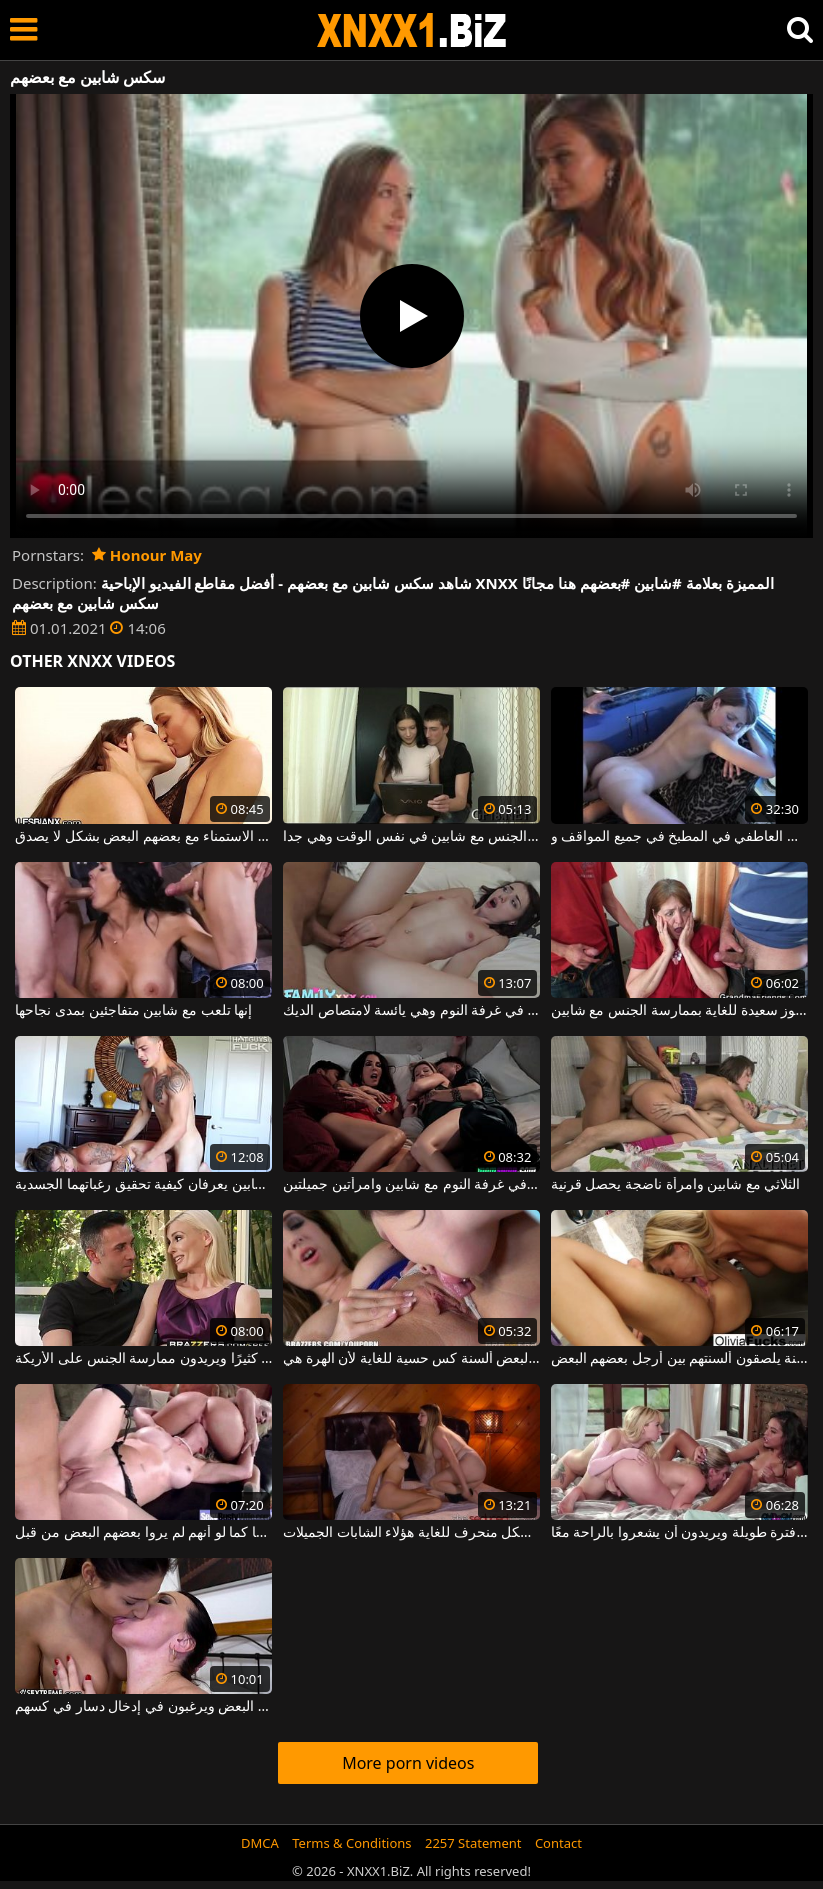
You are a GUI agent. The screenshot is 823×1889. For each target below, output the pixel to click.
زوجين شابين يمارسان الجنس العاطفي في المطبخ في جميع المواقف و (679, 837)
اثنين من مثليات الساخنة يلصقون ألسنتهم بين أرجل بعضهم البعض (679, 1359)
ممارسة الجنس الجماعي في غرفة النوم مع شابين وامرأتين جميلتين (411, 1185)
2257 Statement (473, 1843)
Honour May (147, 555)
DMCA (260, 1843)
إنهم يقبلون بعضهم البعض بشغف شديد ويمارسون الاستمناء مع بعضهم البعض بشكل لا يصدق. (143, 837)
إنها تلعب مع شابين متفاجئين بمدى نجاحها (133, 1011)
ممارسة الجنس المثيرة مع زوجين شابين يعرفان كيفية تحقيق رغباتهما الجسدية (143, 1185)
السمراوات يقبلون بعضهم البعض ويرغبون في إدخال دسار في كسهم (143, 1707)
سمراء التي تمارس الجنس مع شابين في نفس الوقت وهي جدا (411, 837)
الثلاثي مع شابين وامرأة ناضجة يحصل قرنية (676, 1185)
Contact (558, 1843)
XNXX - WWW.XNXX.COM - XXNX (412, 30)
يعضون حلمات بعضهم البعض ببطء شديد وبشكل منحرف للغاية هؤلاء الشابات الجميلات (411, 1533)
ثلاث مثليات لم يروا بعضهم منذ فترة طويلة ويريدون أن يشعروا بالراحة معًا (679, 1533)
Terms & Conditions (351, 1843)
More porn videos (408, 1763)
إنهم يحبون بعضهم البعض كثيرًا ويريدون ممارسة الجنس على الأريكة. (143, 1359)
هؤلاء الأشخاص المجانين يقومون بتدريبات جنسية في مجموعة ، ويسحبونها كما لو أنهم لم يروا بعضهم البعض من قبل (143, 1533)
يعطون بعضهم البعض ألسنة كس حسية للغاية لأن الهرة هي (411, 1359)
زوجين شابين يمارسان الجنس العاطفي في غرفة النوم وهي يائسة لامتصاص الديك (411, 1011)
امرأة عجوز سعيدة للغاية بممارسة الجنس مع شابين (679, 1011)
